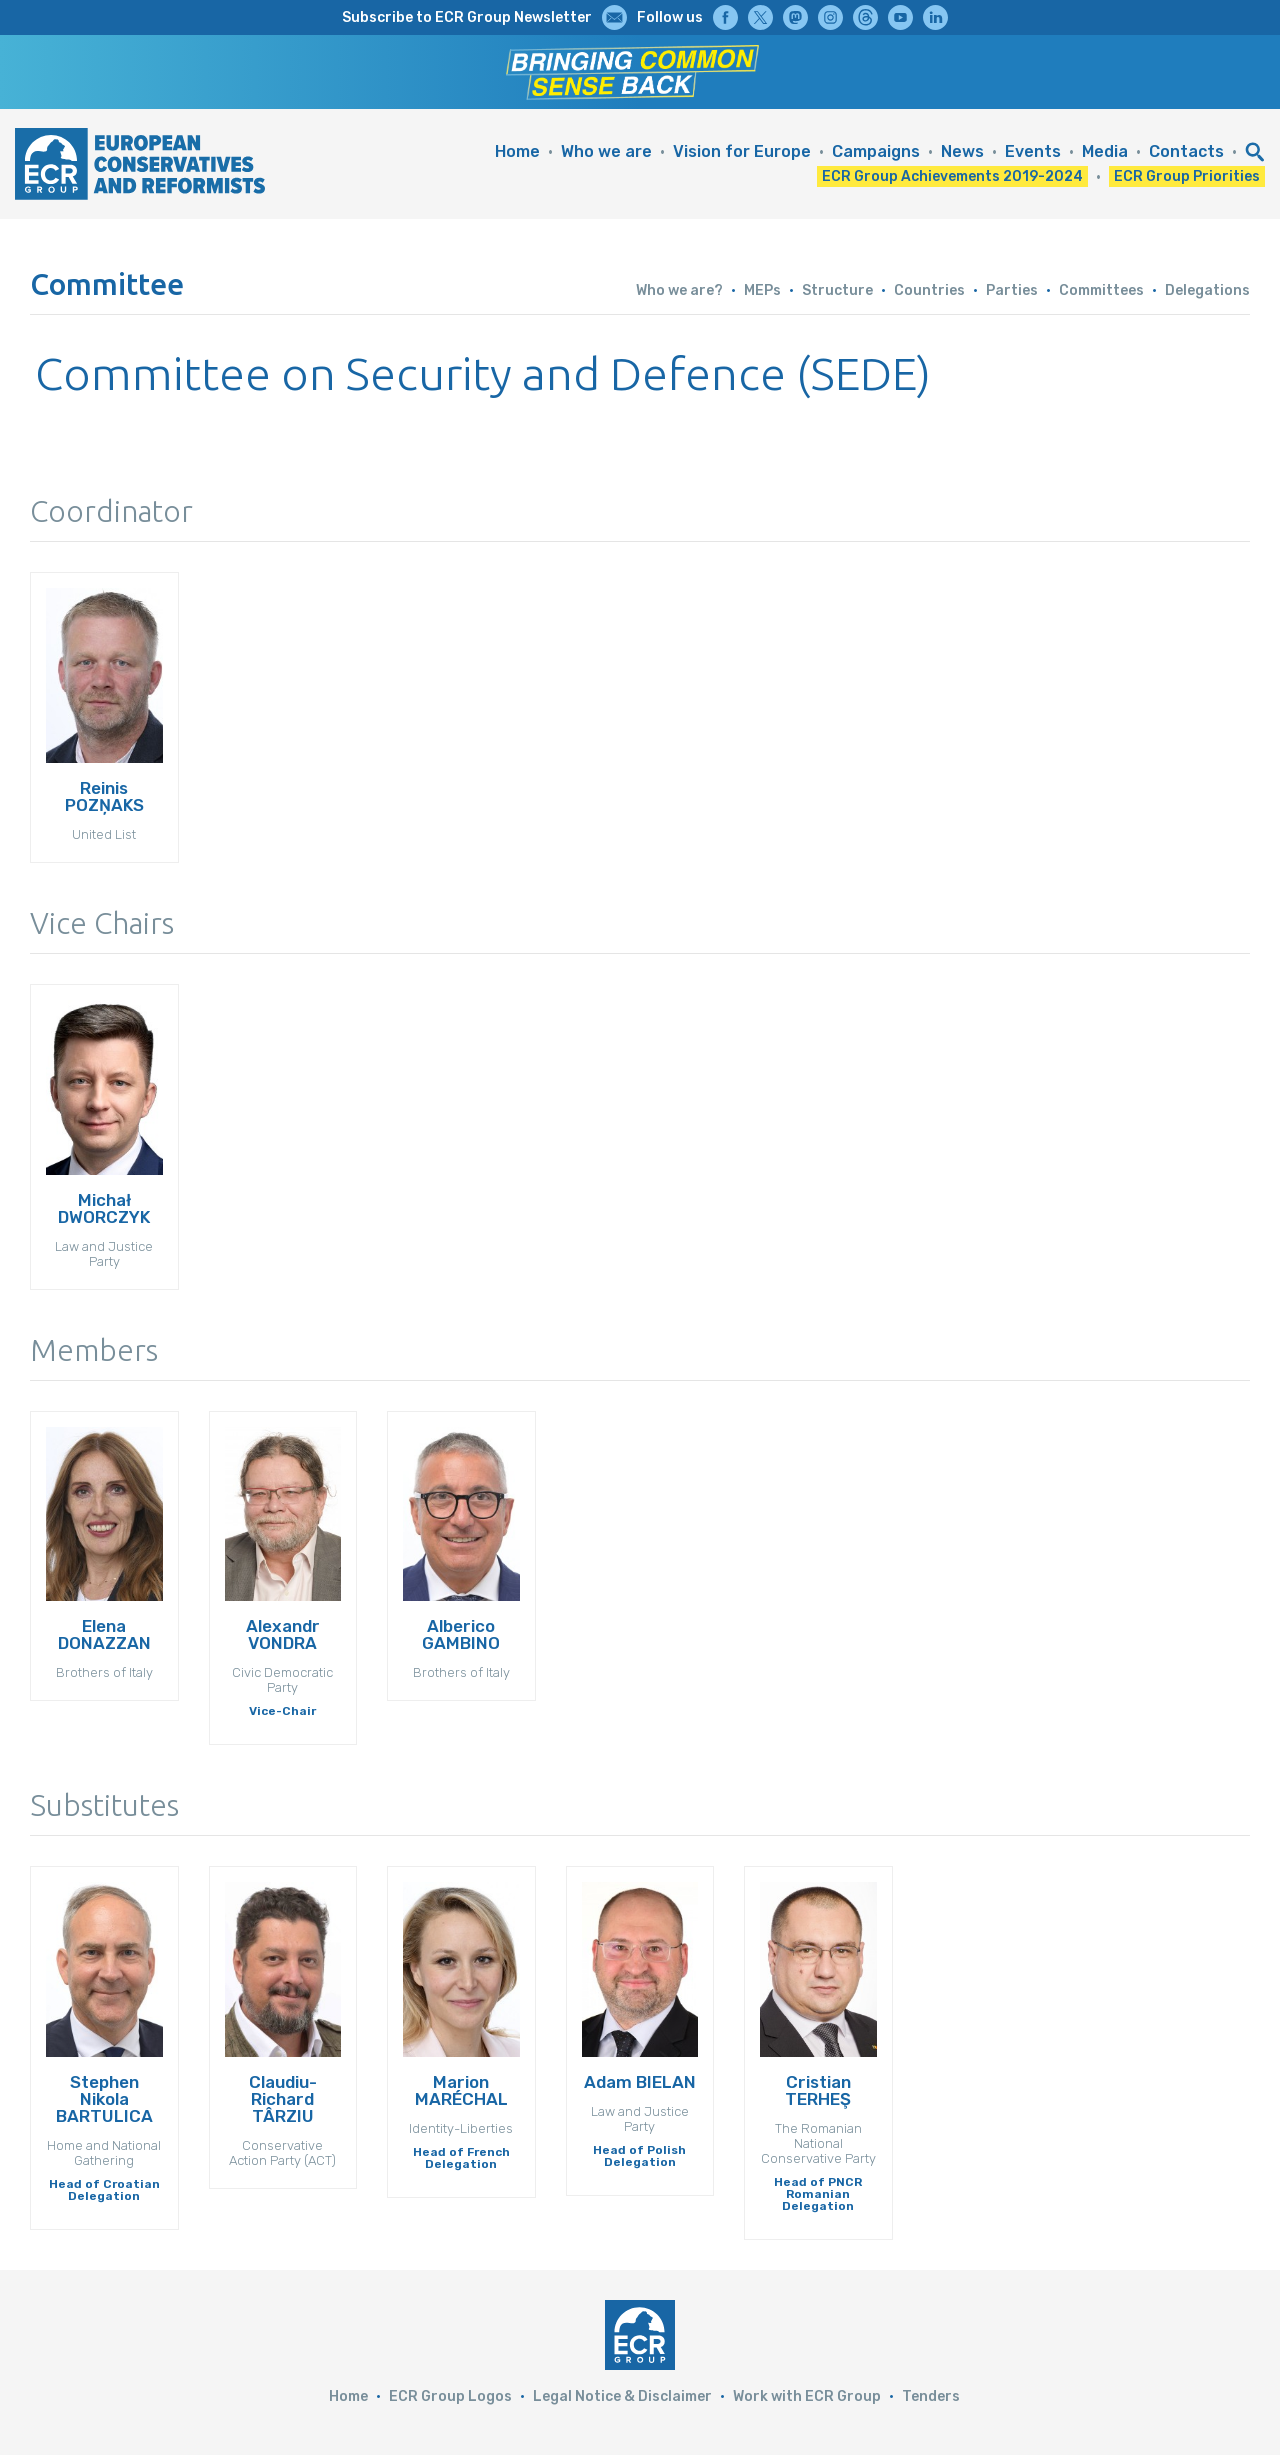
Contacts (1186, 151)
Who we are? (679, 290)
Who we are (606, 151)
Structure (837, 290)
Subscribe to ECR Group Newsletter (467, 17)
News (962, 151)
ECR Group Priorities (1187, 176)
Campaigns (876, 151)
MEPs (762, 290)
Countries (929, 290)
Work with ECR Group (807, 2396)
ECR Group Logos (450, 2396)
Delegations (1207, 290)
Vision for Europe (742, 151)
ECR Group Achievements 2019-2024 (952, 176)
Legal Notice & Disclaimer (622, 2396)
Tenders (931, 2396)
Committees (1101, 290)
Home (517, 151)
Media (1105, 151)
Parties (1012, 290)
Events (1033, 151)
